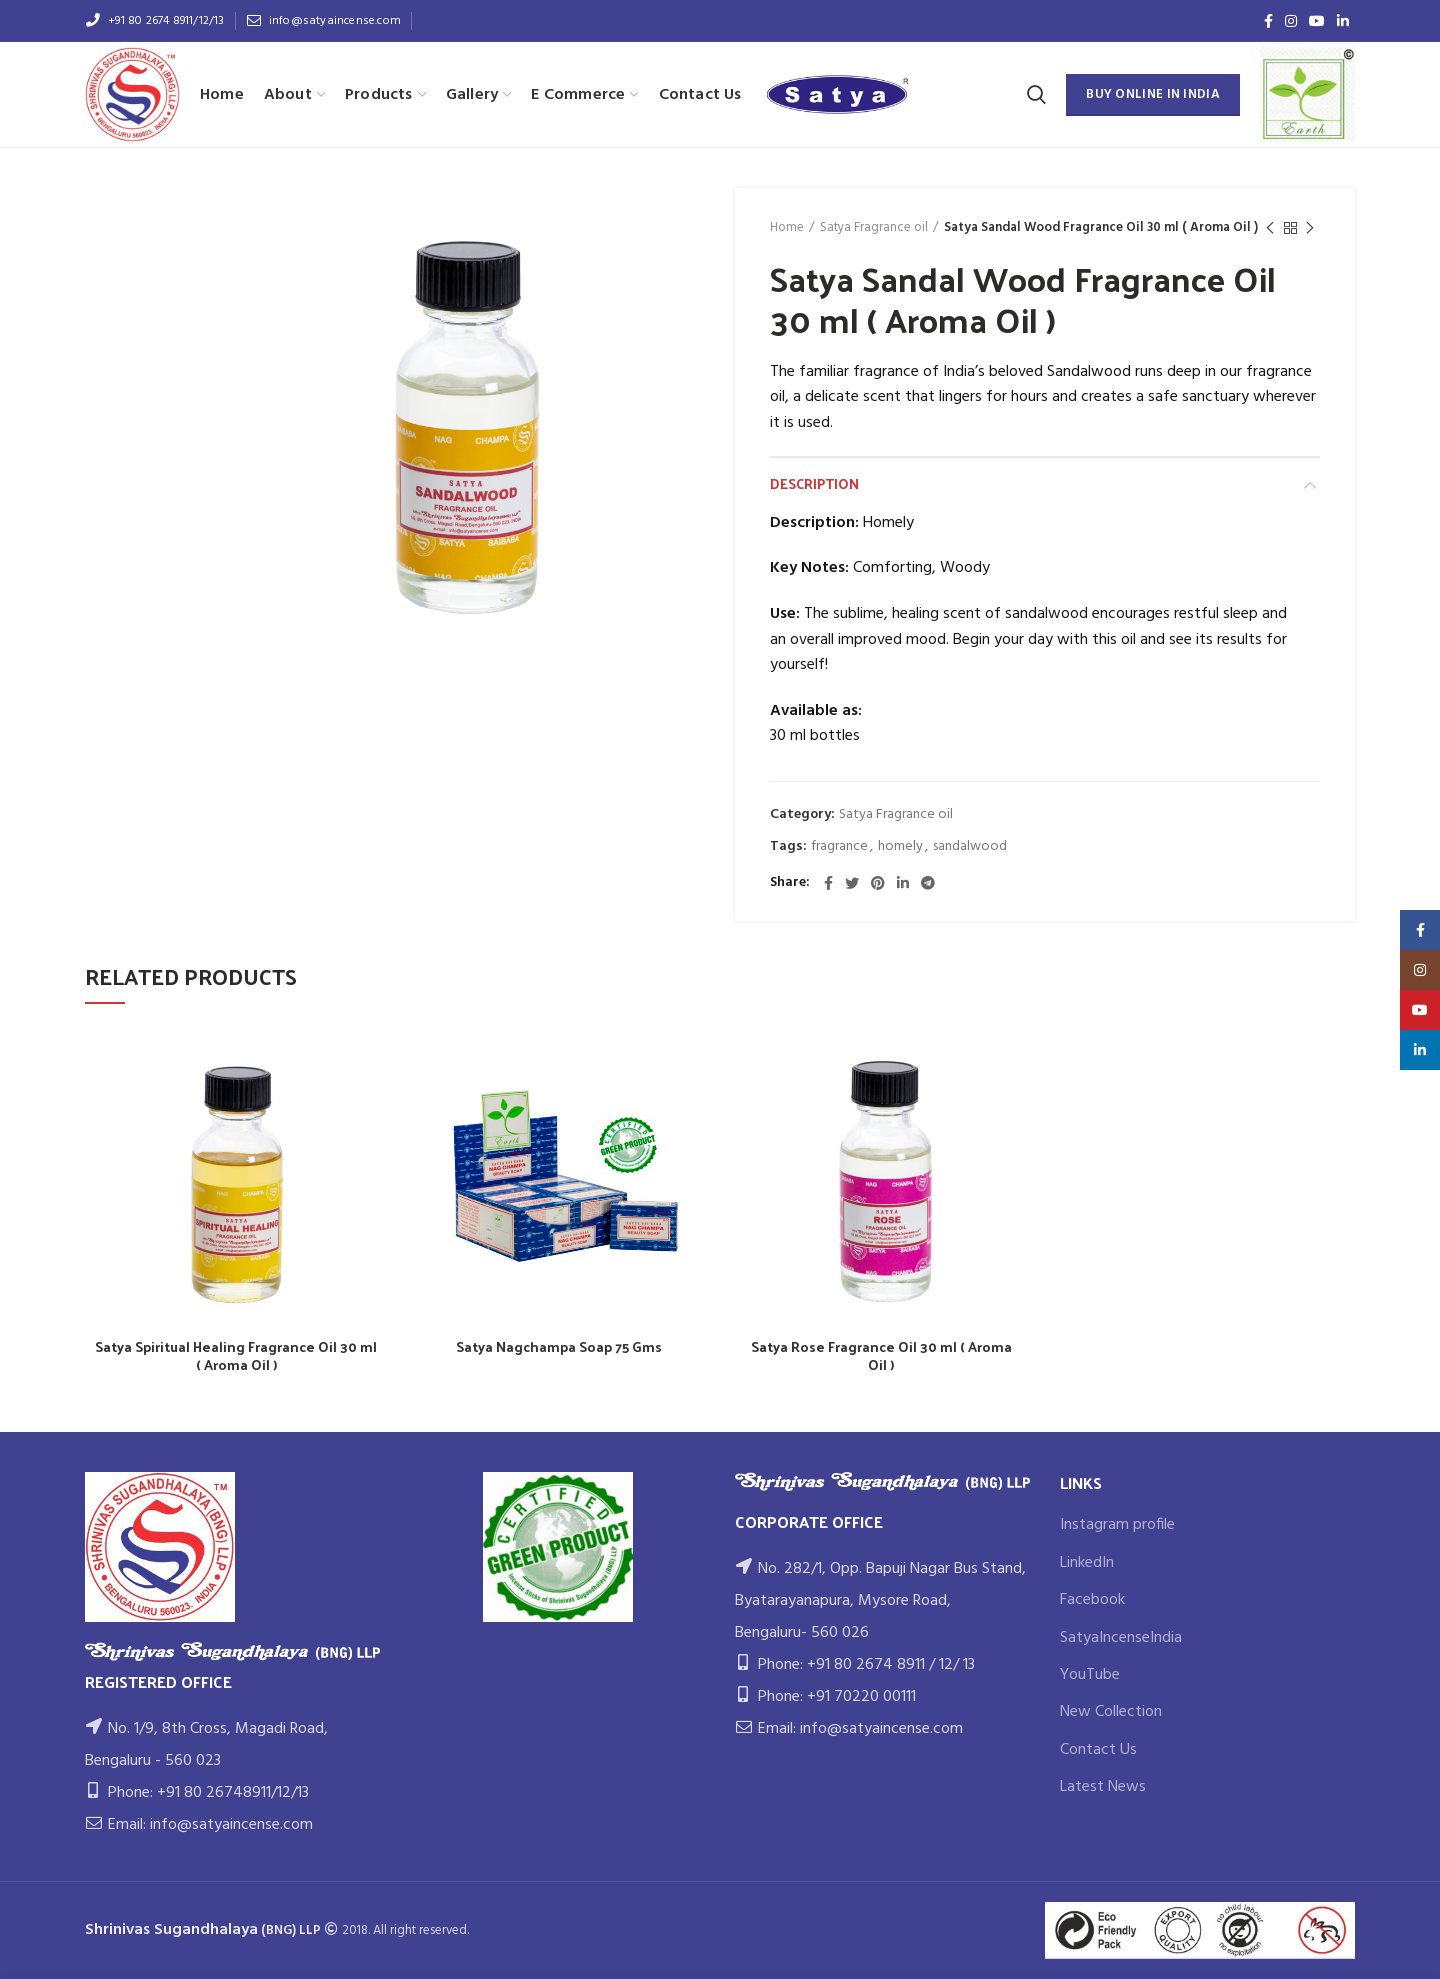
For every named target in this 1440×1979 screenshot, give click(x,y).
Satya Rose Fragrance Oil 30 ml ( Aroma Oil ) (881, 1356)
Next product (1310, 229)
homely (900, 847)
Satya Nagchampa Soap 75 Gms (559, 1347)
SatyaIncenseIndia (1121, 1638)
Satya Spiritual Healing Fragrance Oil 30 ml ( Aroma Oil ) (236, 1356)
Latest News (1103, 1787)
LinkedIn (1087, 1563)
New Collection (1111, 1712)
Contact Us (1098, 1750)
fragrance (839, 847)
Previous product (1270, 229)
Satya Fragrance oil (874, 228)
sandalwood (970, 847)
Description (814, 483)
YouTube (1090, 1675)
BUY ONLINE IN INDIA (1153, 94)
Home (787, 228)
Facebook (1092, 1600)
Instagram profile (1117, 1525)
